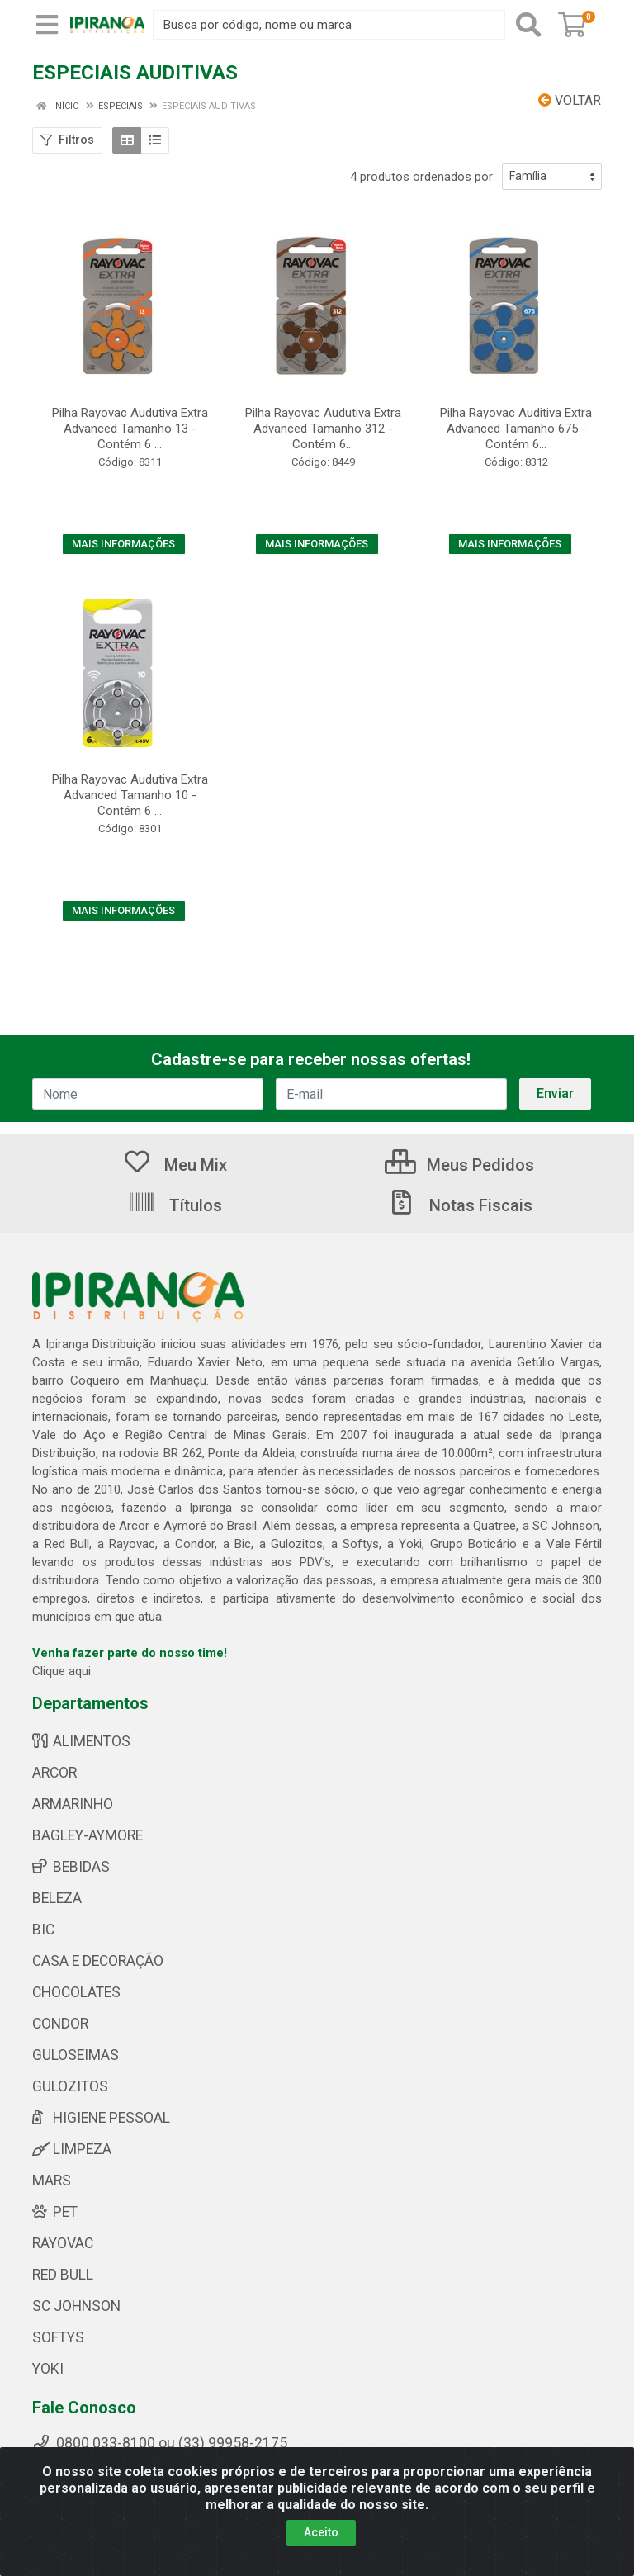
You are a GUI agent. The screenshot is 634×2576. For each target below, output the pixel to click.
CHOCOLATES (76, 1992)
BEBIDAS (71, 1867)
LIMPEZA (71, 2149)
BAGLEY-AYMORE (87, 1835)
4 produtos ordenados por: (422, 176)
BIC (43, 1929)
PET (55, 2212)
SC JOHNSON (76, 2306)
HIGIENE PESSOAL (101, 2118)
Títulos (174, 1205)
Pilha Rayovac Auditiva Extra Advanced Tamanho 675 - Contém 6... (516, 428)
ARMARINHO (72, 1804)
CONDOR (60, 2023)
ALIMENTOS (81, 1741)
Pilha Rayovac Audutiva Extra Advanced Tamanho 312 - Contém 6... (323, 428)
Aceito (321, 2532)
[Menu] (47, 25)
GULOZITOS (70, 2086)
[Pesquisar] (528, 25)
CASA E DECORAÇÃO (97, 1961)
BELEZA (57, 1898)
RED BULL (62, 2274)
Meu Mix (174, 1165)
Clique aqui (61, 1671)
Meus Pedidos (459, 1165)
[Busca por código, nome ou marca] (329, 25)
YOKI (48, 2369)
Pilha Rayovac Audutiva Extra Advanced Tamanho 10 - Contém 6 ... (130, 795)
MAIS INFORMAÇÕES (123, 543)
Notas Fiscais (459, 1205)
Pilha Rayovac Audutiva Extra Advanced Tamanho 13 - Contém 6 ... (130, 428)
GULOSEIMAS (75, 2055)
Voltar (569, 100)
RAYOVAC (62, 2243)
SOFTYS (58, 2337)
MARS (51, 2180)
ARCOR (54, 1772)
